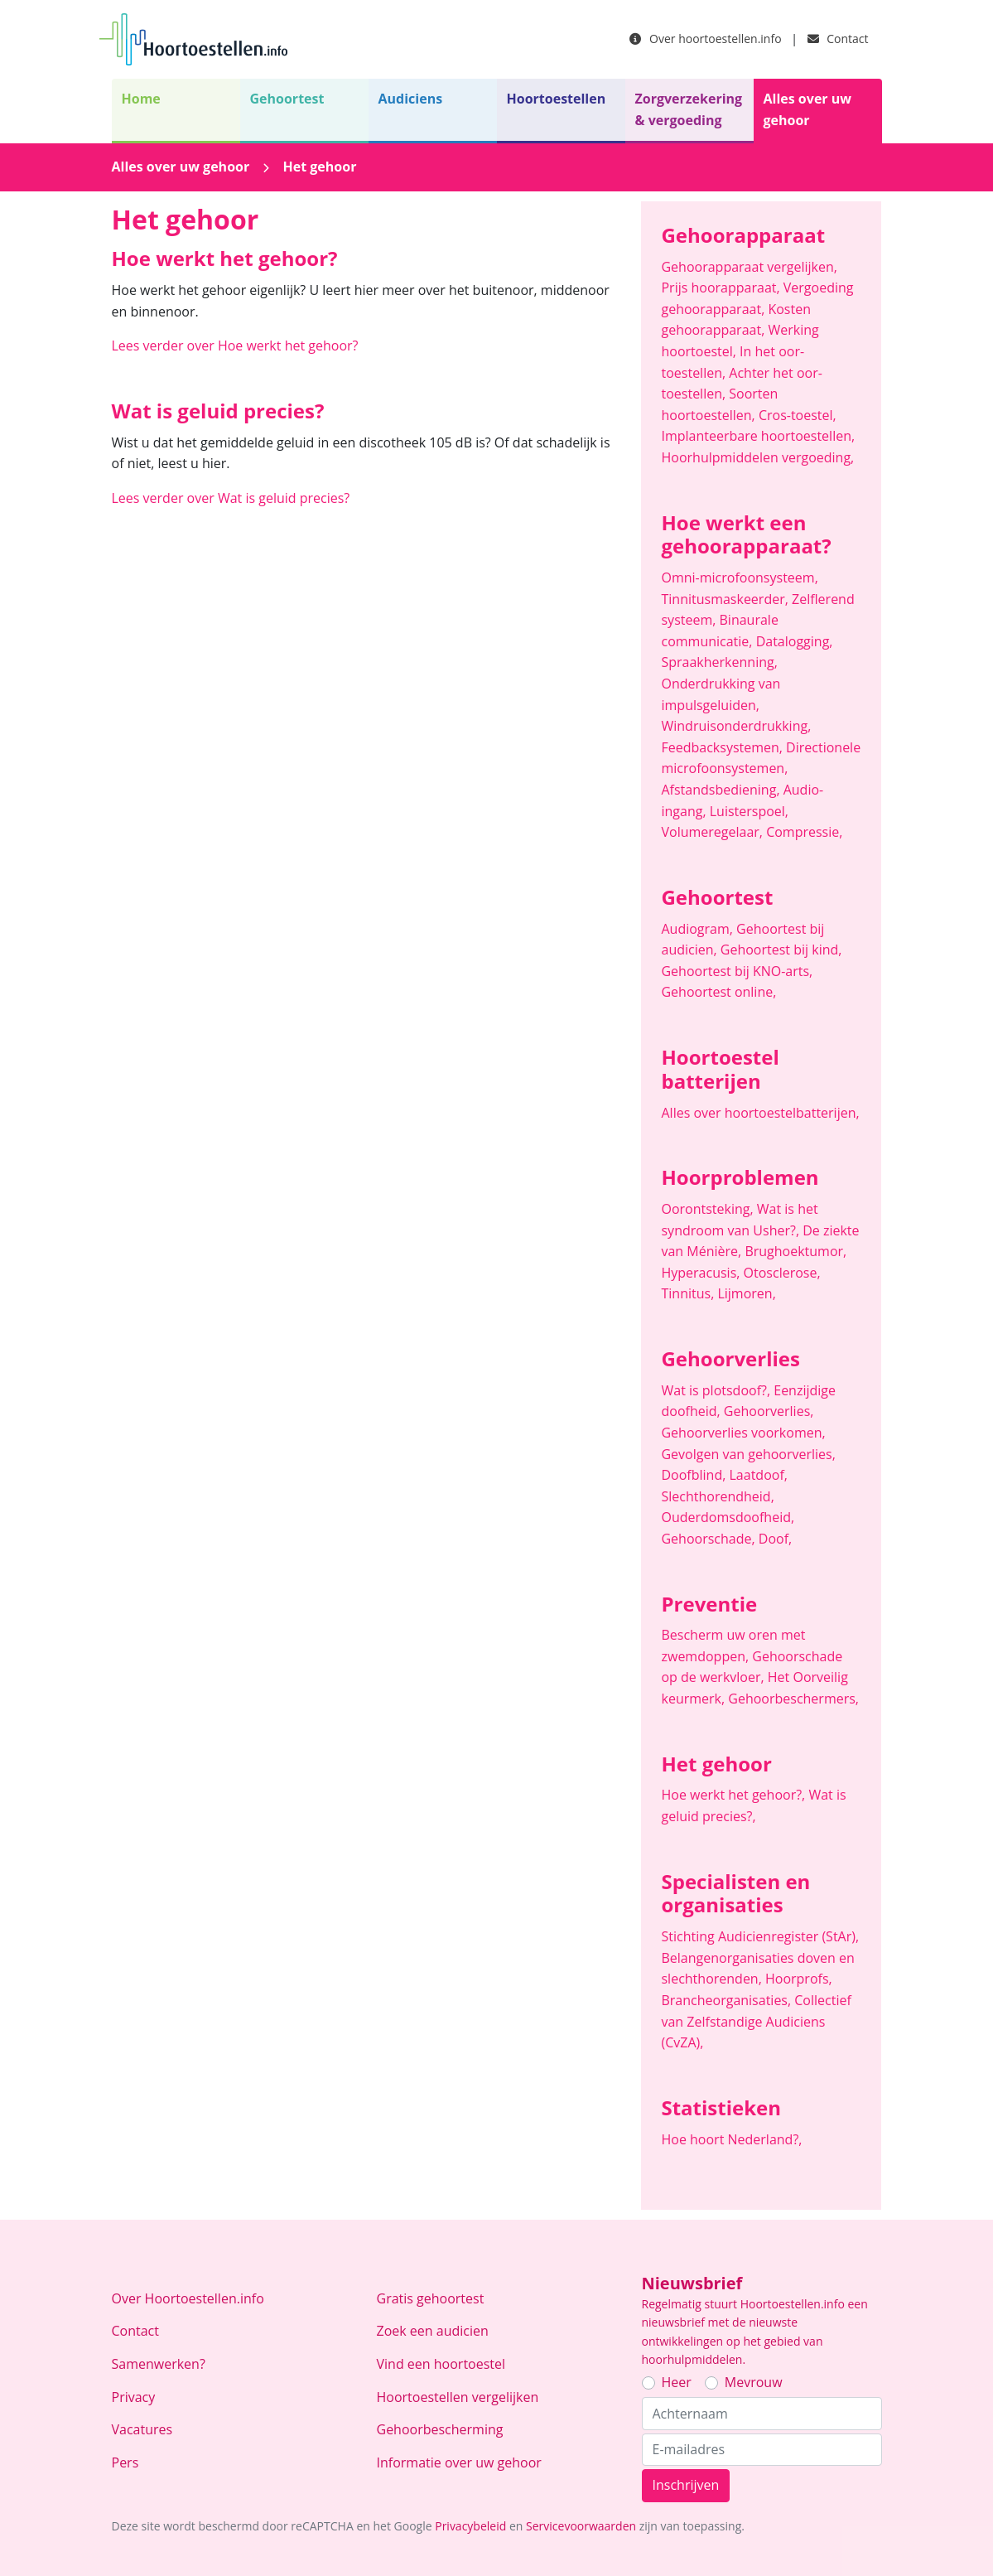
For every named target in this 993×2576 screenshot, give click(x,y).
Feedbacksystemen (723, 747)
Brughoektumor (795, 1251)
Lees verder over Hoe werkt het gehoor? (235, 345)
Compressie (804, 832)
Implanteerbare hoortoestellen (758, 436)
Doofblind (695, 1475)
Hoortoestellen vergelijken (458, 2397)
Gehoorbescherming (440, 2429)
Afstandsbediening (722, 790)
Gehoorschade (709, 1539)
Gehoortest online (718, 992)
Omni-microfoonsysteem (739, 577)
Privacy (134, 2397)
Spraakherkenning (719, 662)
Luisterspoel (749, 811)
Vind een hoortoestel (441, 2364)
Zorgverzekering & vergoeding (689, 109)
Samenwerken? (158, 2364)
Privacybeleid (470, 2526)
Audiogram (698, 929)
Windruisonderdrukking (736, 726)
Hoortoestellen (556, 98)
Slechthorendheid (717, 1496)
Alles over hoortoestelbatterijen (760, 1113)
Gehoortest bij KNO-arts (736, 971)
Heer (677, 2382)
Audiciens (410, 98)
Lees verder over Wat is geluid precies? (231, 498)
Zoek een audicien (433, 2331)
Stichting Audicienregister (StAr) (760, 1936)
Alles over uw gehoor (807, 109)
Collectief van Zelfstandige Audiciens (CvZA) (756, 2021)
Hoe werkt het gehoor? (734, 1795)
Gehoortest (287, 98)
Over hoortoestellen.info (705, 38)
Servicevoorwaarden (581, 2526)
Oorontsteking (708, 1209)
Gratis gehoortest (430, 2298)
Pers (125, 2462)
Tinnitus (689, 1293)
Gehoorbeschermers (793, 1698)
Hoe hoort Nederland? (731, 2139)
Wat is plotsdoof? (717, 1390)
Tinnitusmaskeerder (726, 599)
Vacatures (142, 2429)
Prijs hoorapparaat (722, 287)
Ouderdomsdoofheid (727, 1517)
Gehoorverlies (769, 1411)
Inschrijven (686, 2485)
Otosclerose (782, 1273)
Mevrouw (754, 2382)
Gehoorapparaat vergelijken (748, 267)
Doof (775, 1539)
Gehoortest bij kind (781, 949)
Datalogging (794, 641)
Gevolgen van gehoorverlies (748, 1454)
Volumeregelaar (713, 832)
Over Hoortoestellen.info (188, 2298)
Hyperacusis (702, 1273)
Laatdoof (759, 1475)
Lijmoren (746, 1293)
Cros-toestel (797, 415)
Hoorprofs (798, 1978)
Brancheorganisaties (727, 2000)
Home (141, 98)
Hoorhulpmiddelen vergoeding (757, 457)
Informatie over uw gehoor (459, 2462)
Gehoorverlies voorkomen (743, 1432)
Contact (838, 38)
